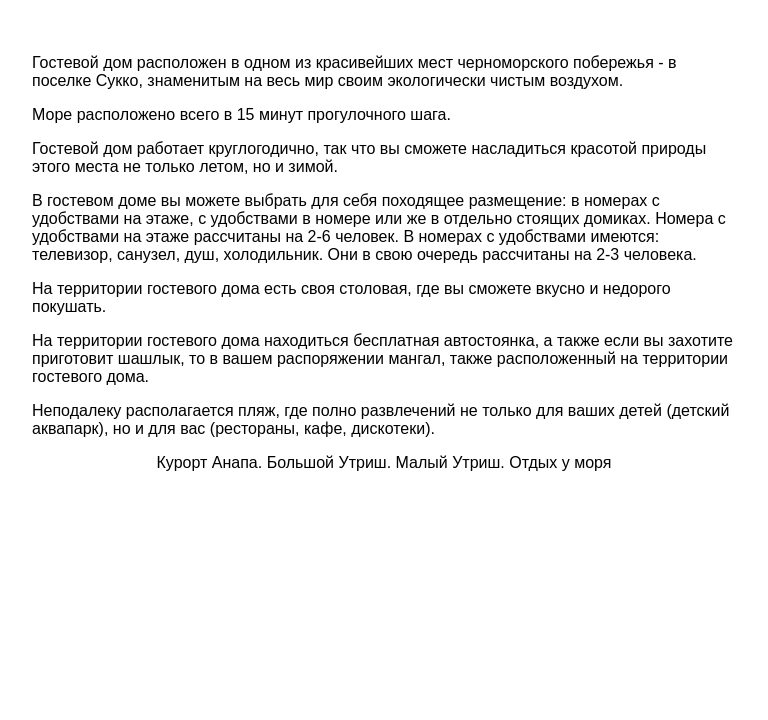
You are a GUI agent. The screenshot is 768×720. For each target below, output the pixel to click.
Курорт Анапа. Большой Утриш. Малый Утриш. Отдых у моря (384, 462)
